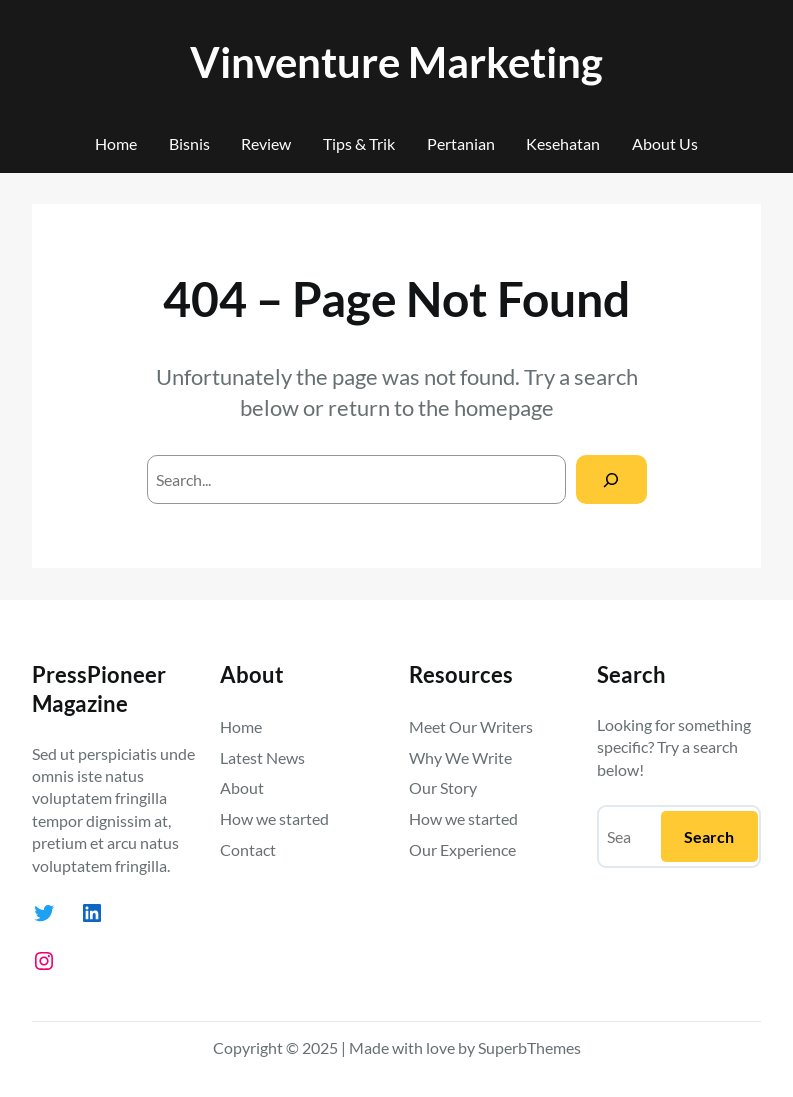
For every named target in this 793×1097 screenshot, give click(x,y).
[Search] (611, 479)
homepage (504, 407)
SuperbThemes (529, 1047)
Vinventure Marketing (396, 61)
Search (709, 836)
